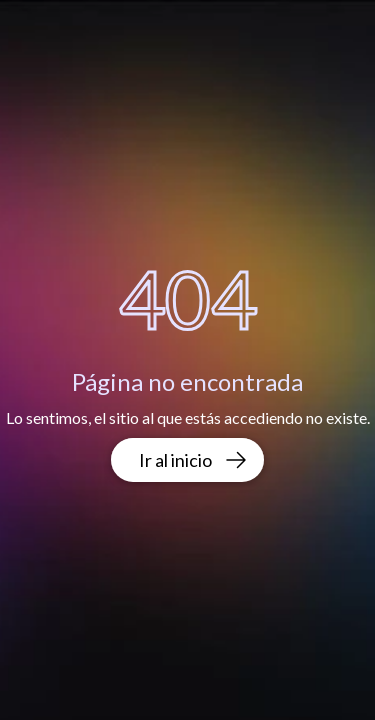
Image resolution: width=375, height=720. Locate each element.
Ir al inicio (193, 460)
